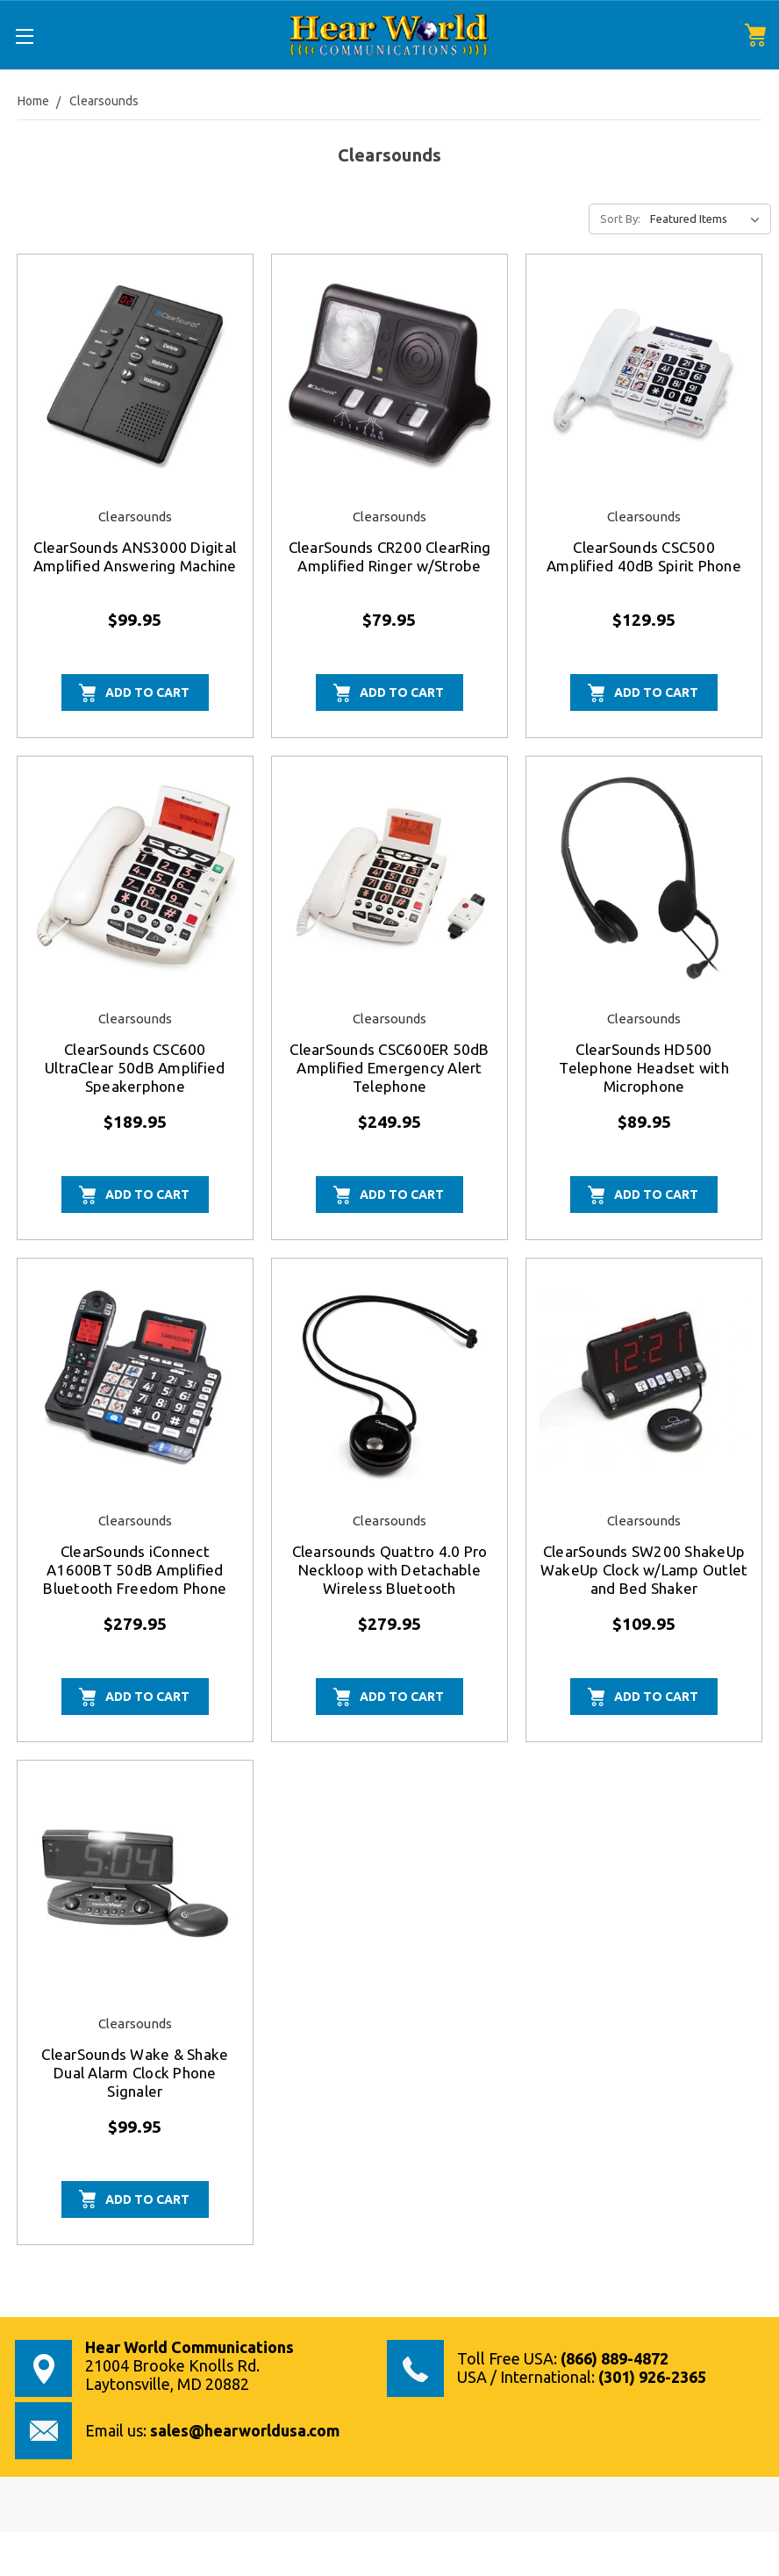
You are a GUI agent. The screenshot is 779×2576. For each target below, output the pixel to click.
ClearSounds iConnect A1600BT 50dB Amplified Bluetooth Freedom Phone (134, 1570)
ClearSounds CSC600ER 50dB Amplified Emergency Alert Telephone (389, 1067)
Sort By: (620, 218)
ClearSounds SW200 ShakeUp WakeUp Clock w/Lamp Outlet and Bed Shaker (644, 1570)
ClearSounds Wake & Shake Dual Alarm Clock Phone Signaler (134, 2072)
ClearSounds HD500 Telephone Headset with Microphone (644, 1067)
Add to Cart (147, 692)
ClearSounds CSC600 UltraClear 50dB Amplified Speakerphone (135, 1067)
